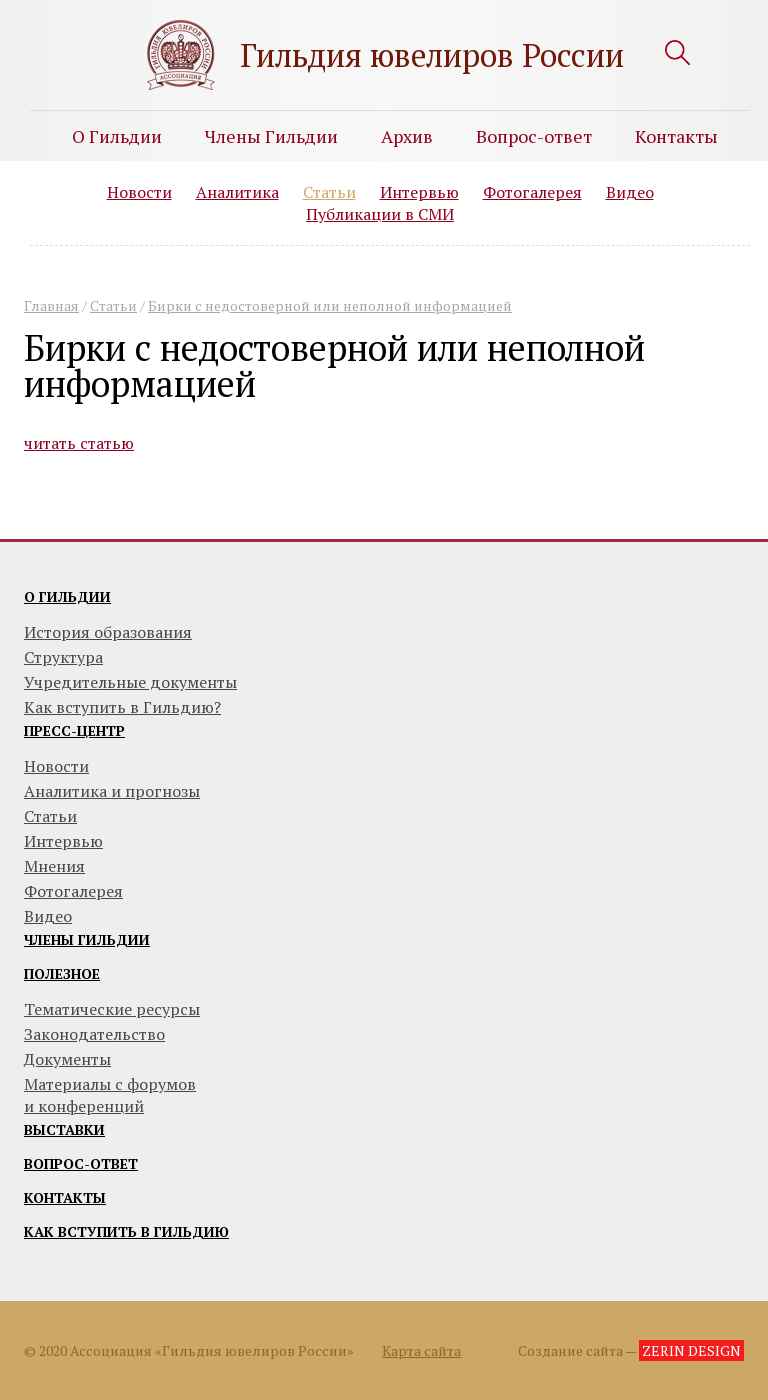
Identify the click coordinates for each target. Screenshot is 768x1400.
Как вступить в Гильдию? (122, 707)
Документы (67, 1059)
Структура (63, 657)
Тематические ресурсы (112, 1009)
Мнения (54, 866)
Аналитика (237, 192)
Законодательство (94, 1034)
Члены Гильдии (271, 136)
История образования (108, 632)
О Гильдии (117, 136)
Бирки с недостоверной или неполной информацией (330, 305)
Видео (630, 192)
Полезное (62, 973)
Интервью (419, 192)
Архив (407, 136)
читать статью (79, 443)
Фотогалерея (532, 192)
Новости (139, 192)
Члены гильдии (87, 939)
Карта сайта (421, 1350)
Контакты (676, 136)
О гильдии (67, 596)
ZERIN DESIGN (691, 1350)
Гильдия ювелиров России (432, 55)
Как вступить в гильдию (126, 1231)
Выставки (64, 1129)
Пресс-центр (74, 730)
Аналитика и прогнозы (112, 791)
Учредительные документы (130, 682)
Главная (51, 305)
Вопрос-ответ (534, 136)
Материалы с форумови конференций (110, 1095)
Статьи (329, 192)
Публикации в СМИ (380, 214)
